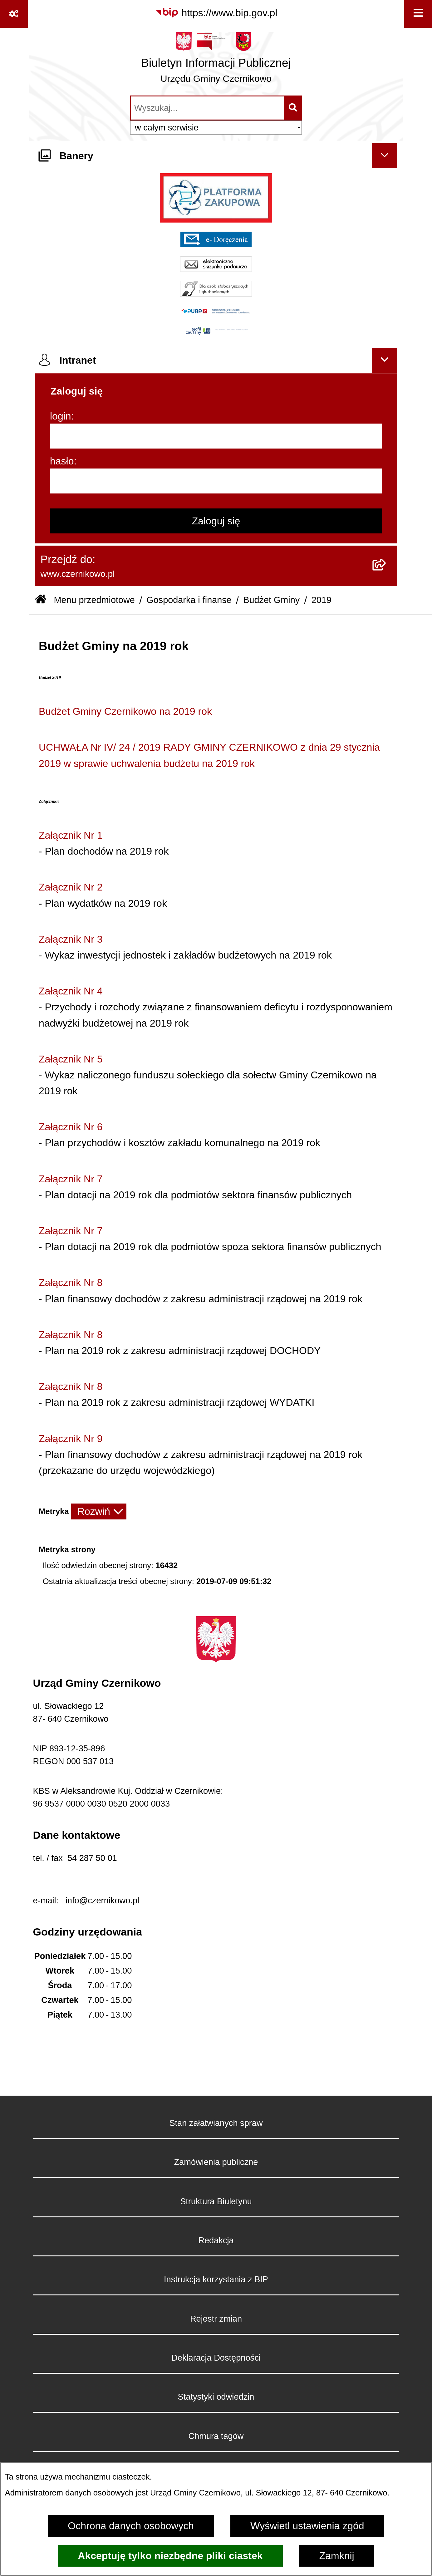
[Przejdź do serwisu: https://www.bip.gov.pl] (216, 13)
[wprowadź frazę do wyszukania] (207, 108)
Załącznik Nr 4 (71, 991)
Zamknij (336, 2555)
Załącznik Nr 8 (71, 1282)
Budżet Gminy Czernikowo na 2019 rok (125, 711)
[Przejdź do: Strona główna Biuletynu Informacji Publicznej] (41, 600)
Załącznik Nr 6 (71, 1126)
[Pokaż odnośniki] (14, 14)
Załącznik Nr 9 (71, 1438)
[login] (216, 436)
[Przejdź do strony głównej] (216, 60)
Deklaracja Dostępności (216, 2358)
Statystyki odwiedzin (216, 2397)
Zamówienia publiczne (216, 2162)
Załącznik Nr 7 (71, 1179)
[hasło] (216, 481)
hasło (62, 461)
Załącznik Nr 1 (71, 835)
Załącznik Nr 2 (71, 887)
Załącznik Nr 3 (71, 939)
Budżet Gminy (271, 600)
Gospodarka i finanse (188, 600)
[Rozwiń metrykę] (98, 1511)
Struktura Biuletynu (216, 2201)
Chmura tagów (216, 2436)
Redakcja (215, 2240)
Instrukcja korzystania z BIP (216, 2279)
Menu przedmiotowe (94, 600)
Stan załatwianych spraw (216, 2123)
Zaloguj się (216, 521)
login (60, 416)
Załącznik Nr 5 (71, 1059)
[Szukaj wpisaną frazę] (293, 108)
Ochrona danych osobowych (131, 2525)
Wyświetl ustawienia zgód (307, 2525)
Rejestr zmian (216, 2318)
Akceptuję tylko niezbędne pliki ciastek (170, 2555)
